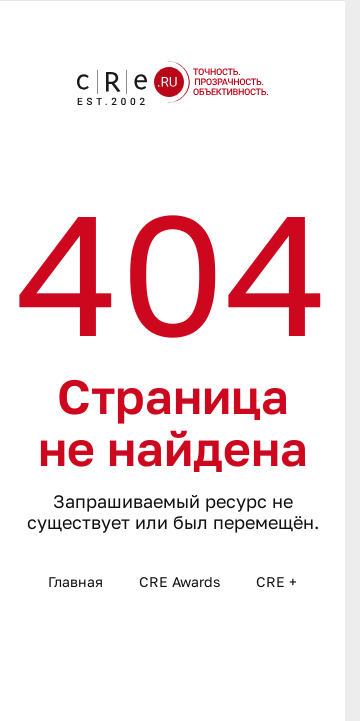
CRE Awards (179, 581)
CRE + (276, 581)
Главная (75, 581)
